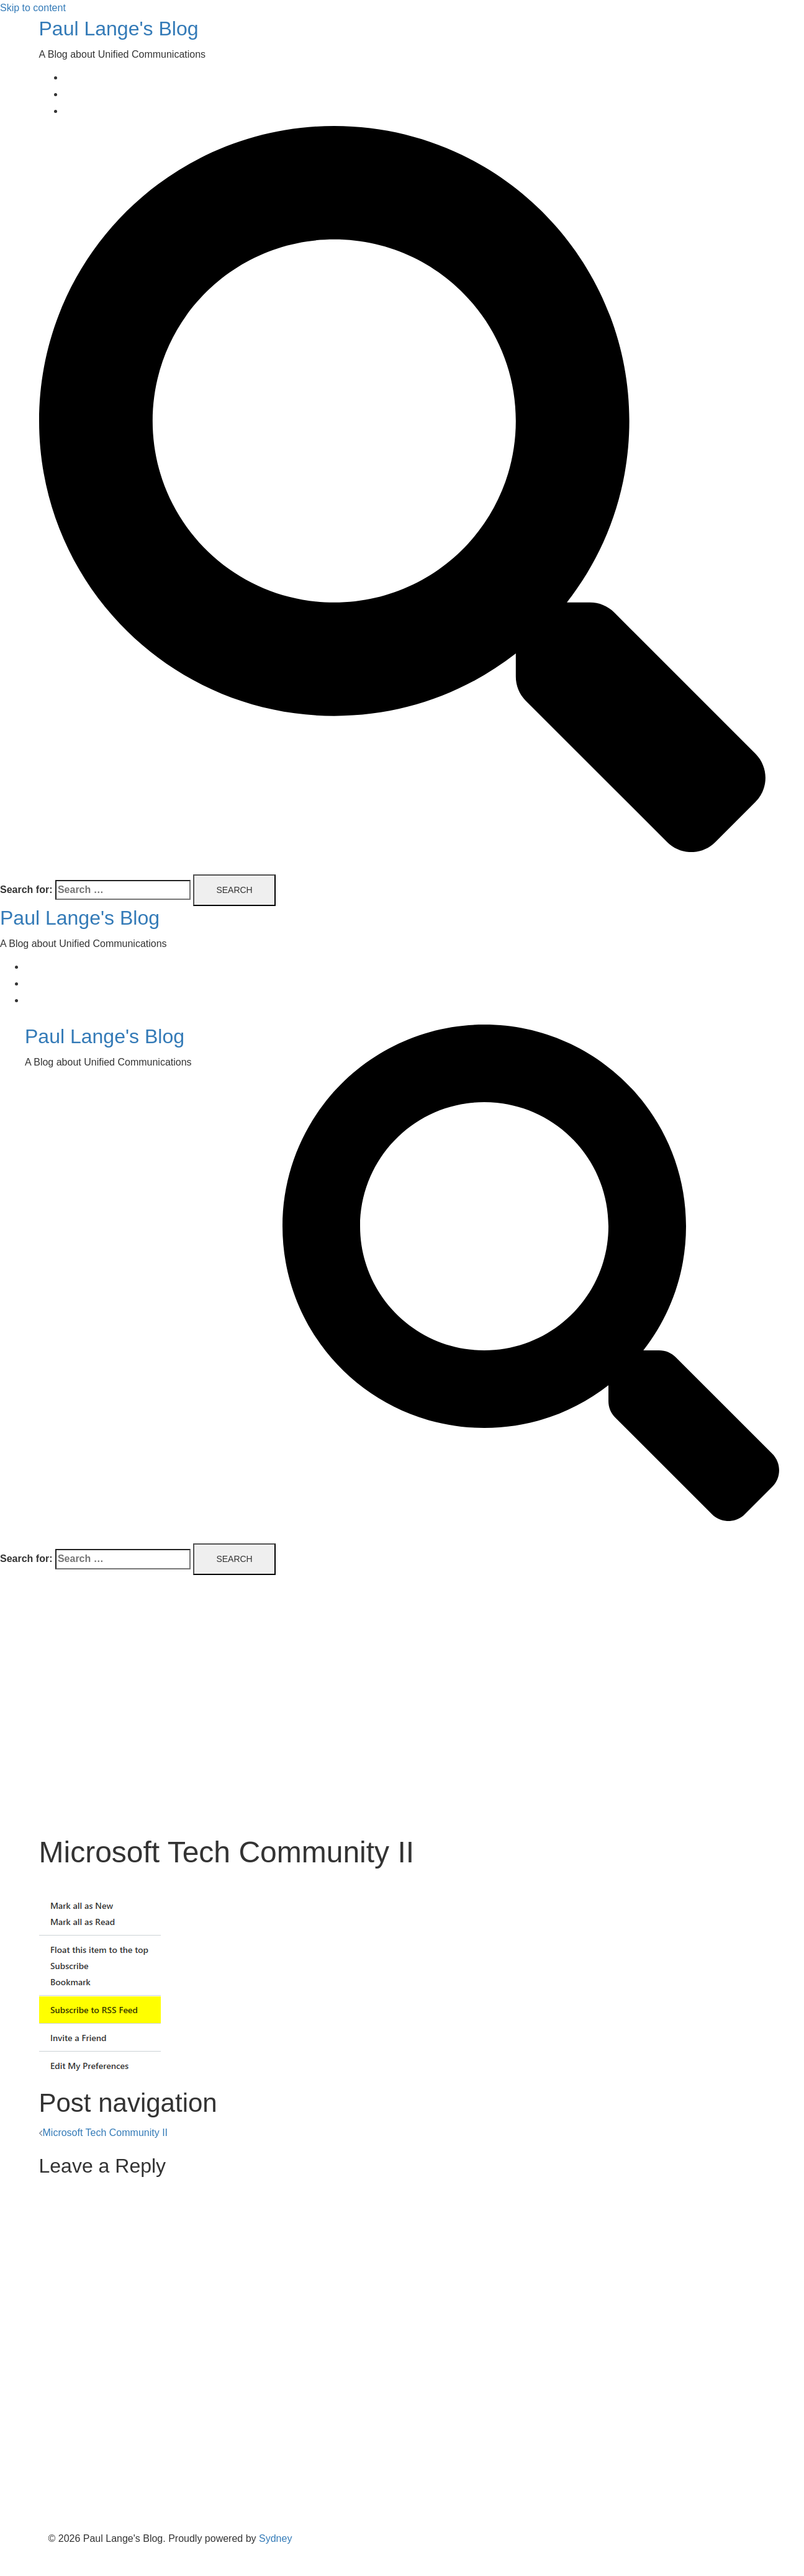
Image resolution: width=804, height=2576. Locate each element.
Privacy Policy (95, 110)
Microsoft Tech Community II (105, 2132)
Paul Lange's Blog (119, 28)
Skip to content (33, 7)
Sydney (275, 2538)
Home (77, 77)
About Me (85, 94)
